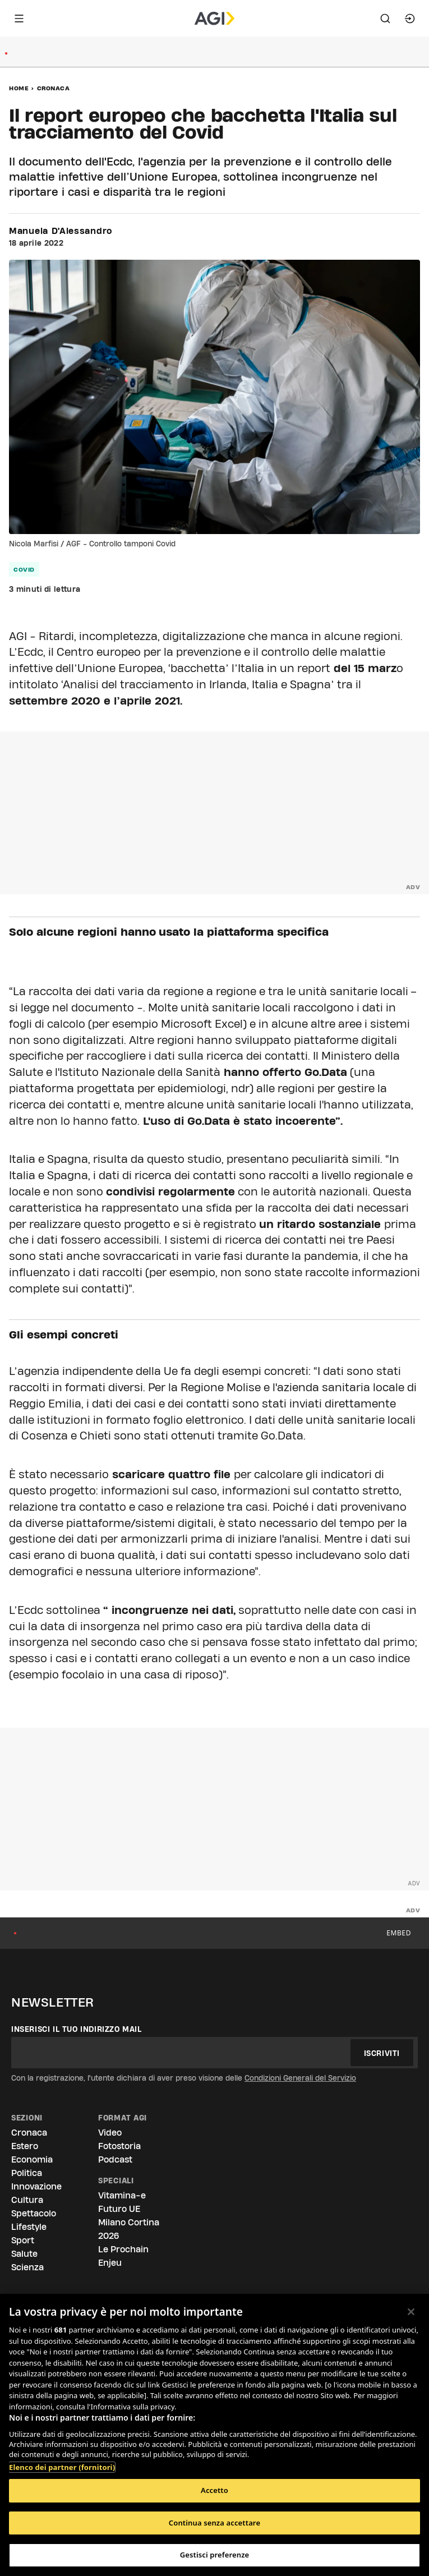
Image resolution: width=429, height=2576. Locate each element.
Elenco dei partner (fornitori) (62, 2467)
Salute (24, 2253)
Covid (24, 569)
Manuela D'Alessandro (60, 231)
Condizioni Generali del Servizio (300, 2077)
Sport (22, 2240)
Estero (24, 2146)
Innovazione (36, 2186)
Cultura (27, 2200)
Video (110, 2132)
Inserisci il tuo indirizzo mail (76, 2029)
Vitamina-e (122, 2195)
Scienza (27, 2267)
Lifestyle (29, 2226)
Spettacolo (33, 2213)
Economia (32, 2159)
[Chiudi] (411, 2311)
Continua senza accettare (214, 2523)
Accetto (214, 2490)
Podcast (115, 2159)
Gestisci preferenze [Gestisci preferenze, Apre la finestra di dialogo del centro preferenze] (215, 2555)
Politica (26, 2173)
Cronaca (53, 88)
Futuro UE (119, 2209)
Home (19, 88)
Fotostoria (119, 2146)
